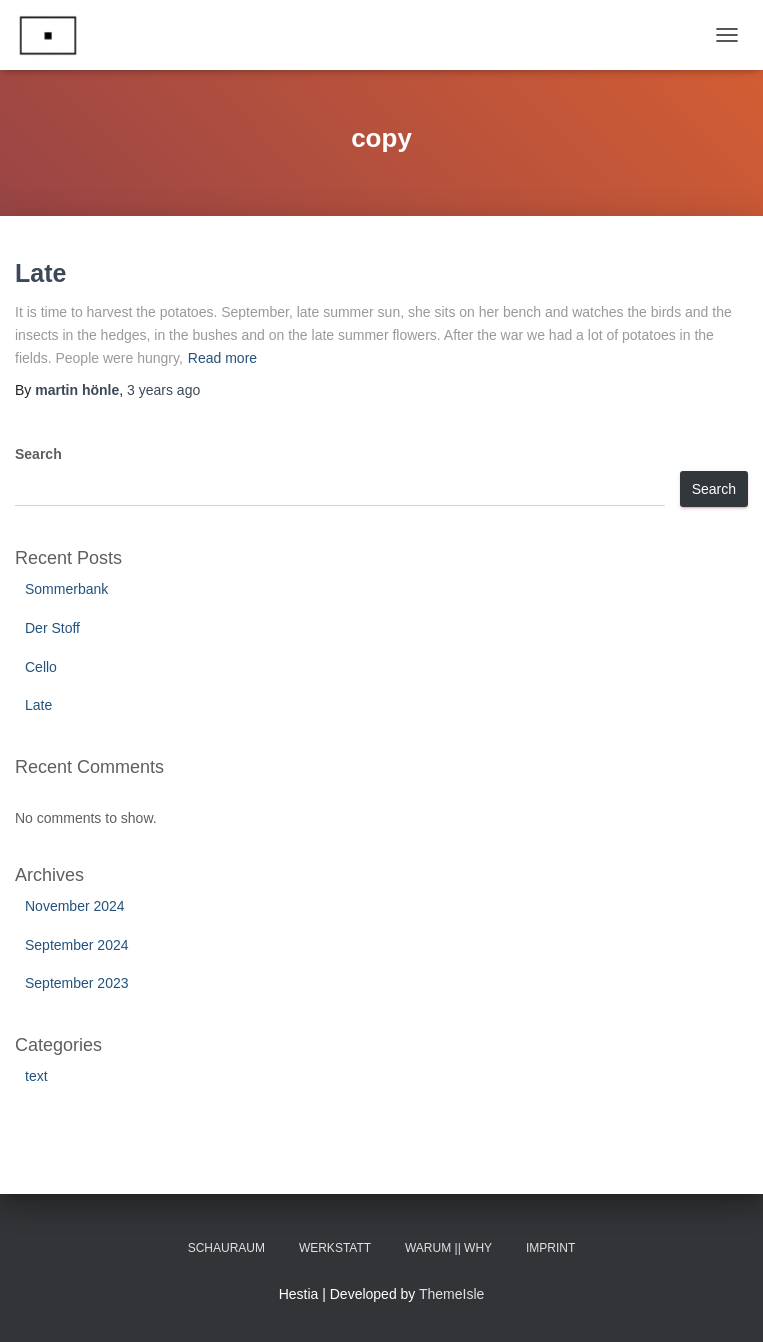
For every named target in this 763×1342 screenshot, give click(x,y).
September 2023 (77, 983)
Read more (222, 358)
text (36, 1076)
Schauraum (226, 1248)
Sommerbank (66, 589)
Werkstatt (335, 1248)
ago (163, 390)
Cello (41, 667)
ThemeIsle (451, 1294)
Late (40, 273)
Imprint (550, 1248)
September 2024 (77, 945)
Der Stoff (52, 628)
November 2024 (75, 906)
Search (38, 454)
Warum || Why (448, 1248)
